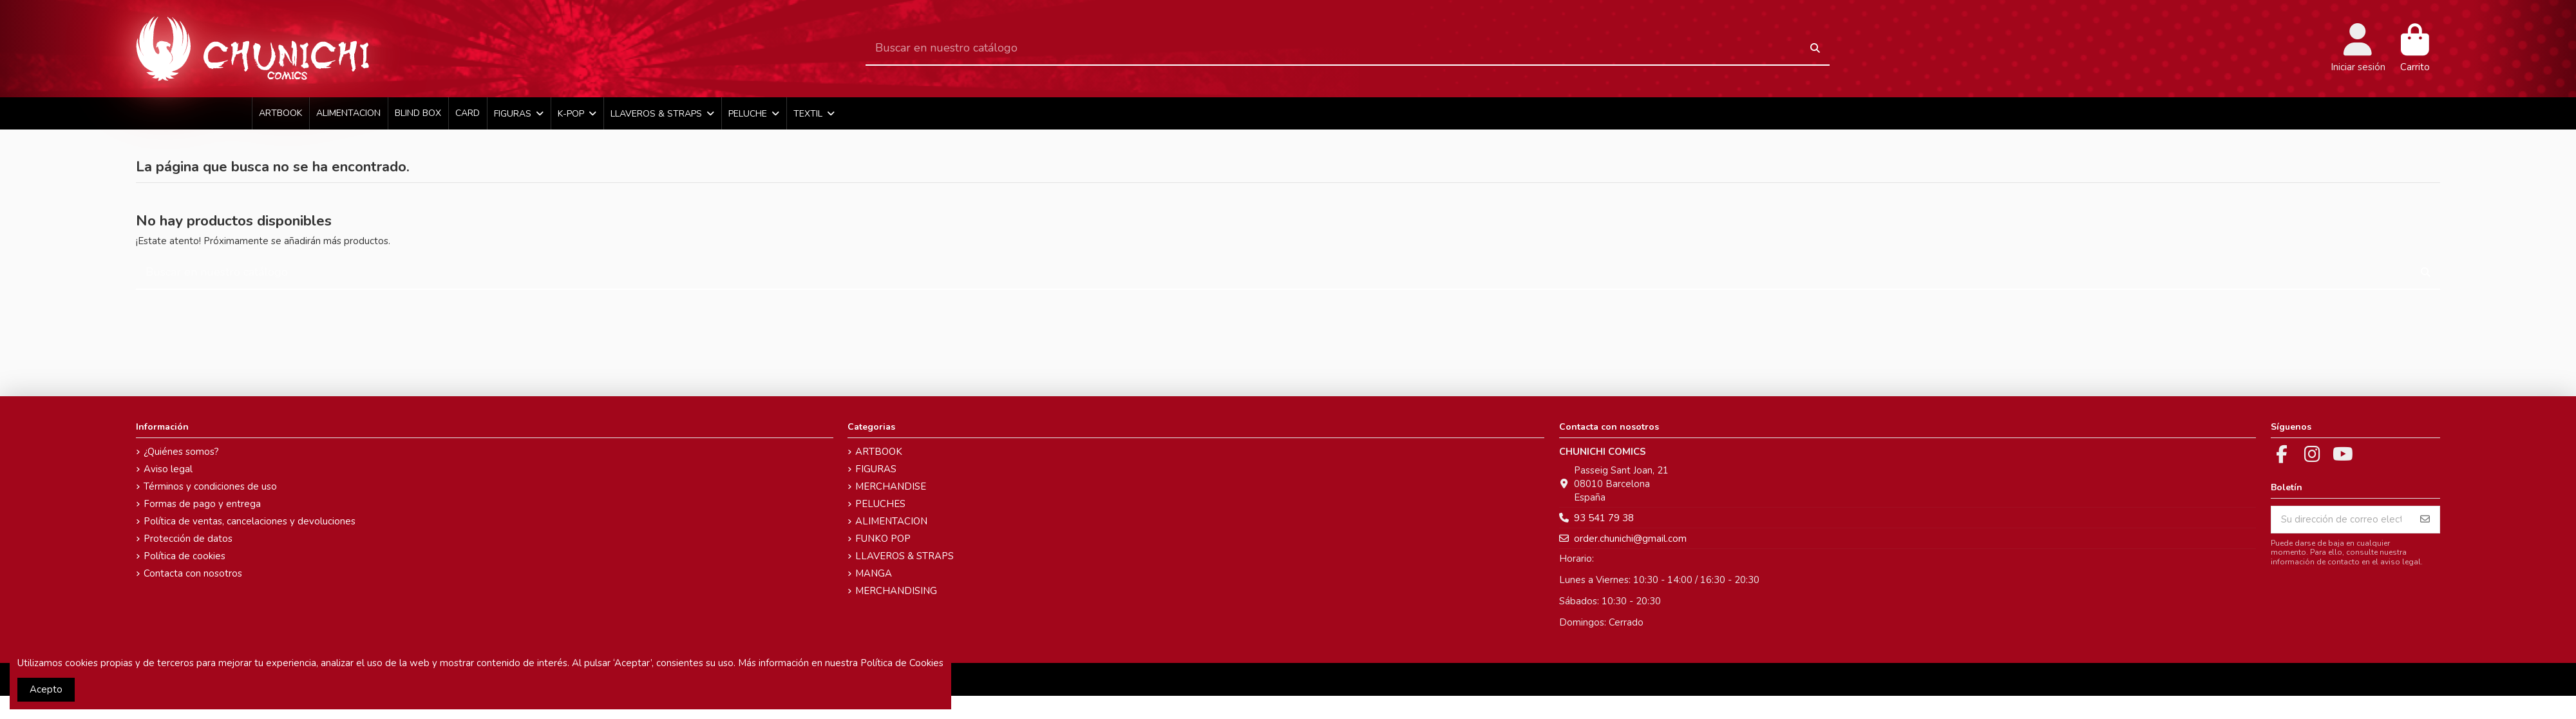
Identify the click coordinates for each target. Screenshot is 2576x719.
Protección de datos (188, 538)
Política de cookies (184, 556)
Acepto (46, 689)
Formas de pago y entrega (202, 503)
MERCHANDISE (890, 486)
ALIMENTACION (891, 521)
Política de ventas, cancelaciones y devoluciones (249, 521)
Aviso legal (168, 469)
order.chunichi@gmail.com (1630, 538)
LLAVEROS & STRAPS (904, 556)
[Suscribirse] (2424, 519)
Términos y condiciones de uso (210, 486)
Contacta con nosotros (193, 573)
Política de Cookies (901, 663)
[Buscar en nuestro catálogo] (1815, 49)
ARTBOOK (878, 451)
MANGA (873, 573)
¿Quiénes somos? (181, 451)
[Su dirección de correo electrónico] (2341, 519)
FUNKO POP (883, 538)
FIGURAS (875, 469)
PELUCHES (880, 503)
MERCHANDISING (896, 590)
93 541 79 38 (1604, 518)
